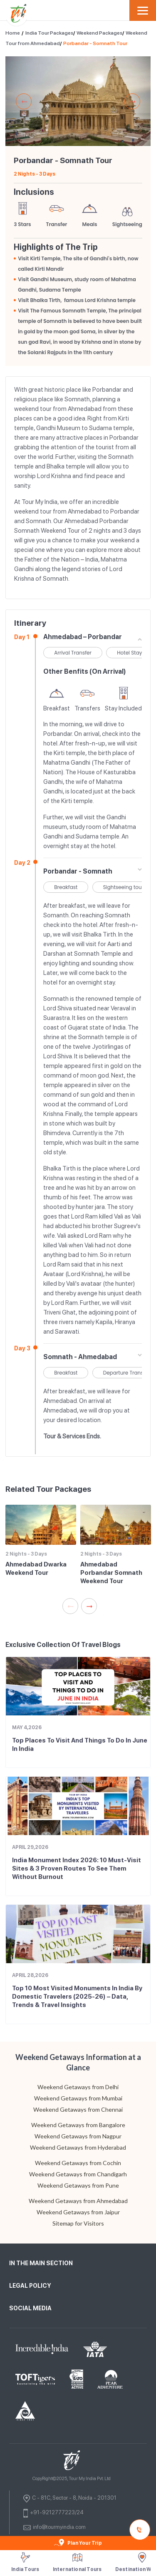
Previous (24, 101)
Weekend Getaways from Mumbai (78, 2098)
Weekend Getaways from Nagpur (78, 2136)
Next (132, 101)
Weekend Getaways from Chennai (78, 2109)
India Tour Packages (49, 33)
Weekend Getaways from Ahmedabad (78, 2200)
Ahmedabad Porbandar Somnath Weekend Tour (111, 1573)
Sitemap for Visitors (78, 2223)
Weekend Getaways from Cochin (78, 2162)
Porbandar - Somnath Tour (95, 43)
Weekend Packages (99, 33)
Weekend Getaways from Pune (78, 2185)
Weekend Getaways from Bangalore (78, 2124)
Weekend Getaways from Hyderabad (78, 2147)
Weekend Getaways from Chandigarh (78, 2174)
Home (12, 33)
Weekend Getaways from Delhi (78, 2086)
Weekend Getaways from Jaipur (78, 2212)
